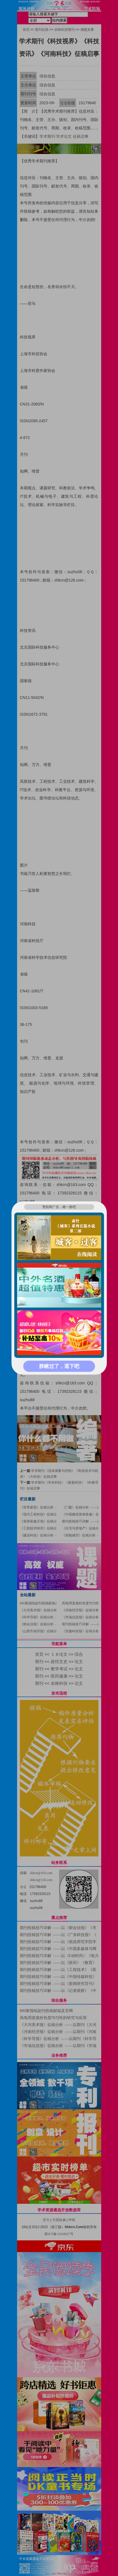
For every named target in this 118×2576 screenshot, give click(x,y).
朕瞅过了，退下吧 (59, 1366)
